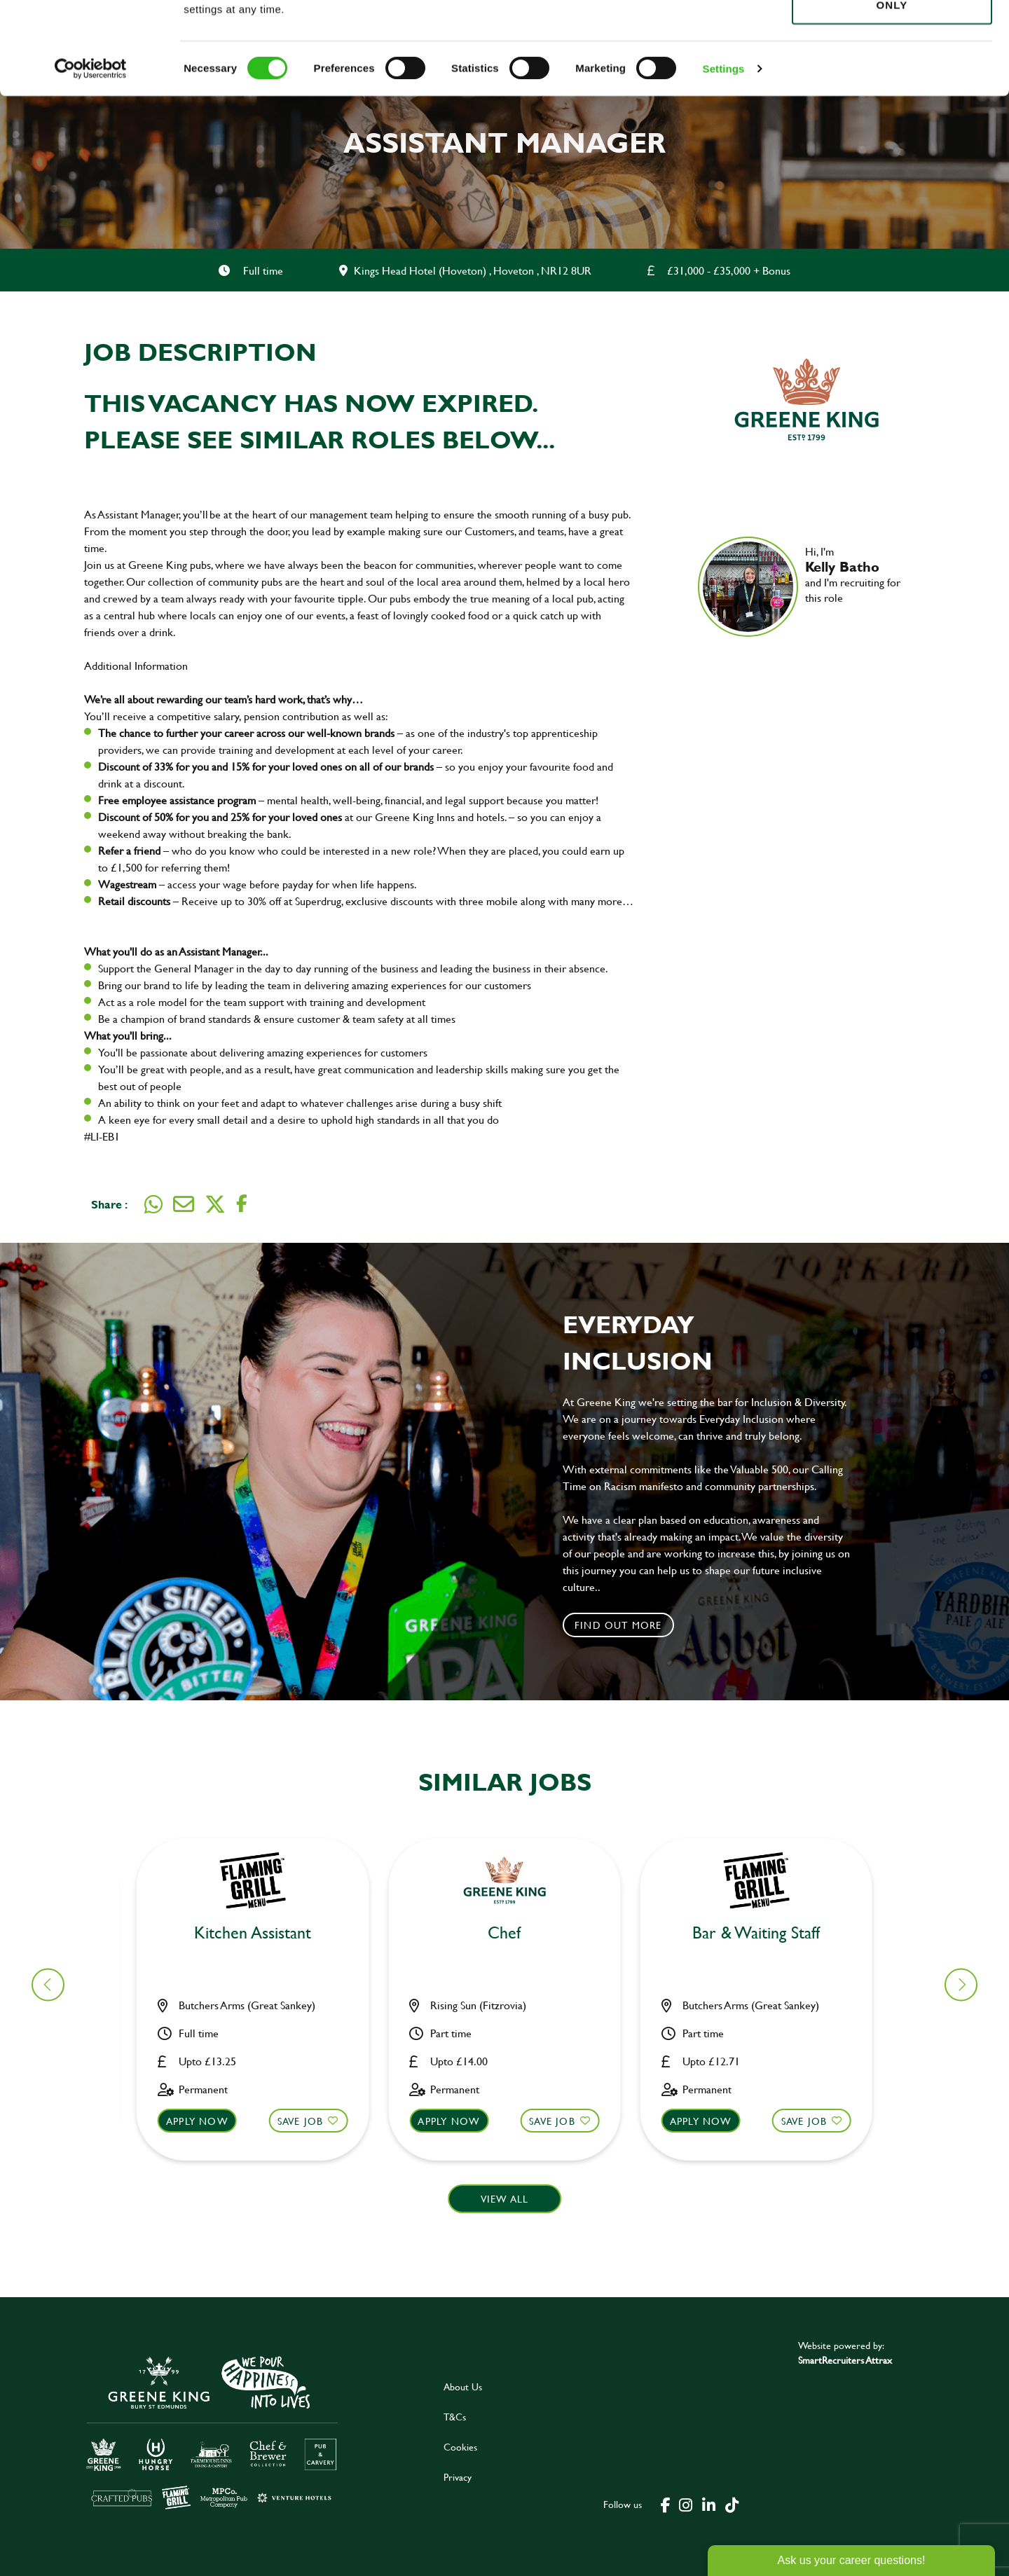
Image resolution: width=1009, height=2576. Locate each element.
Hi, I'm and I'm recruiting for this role (855, 574)
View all (505, 2198)
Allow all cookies (891, 36)
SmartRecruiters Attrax (845, 2360)
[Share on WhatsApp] (153, 1204)
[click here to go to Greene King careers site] (212, 2431)
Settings (724, 161)
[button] (961, 1984)
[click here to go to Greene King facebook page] (665, 2504)
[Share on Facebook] (241, 1204)
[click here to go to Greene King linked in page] (708, 2504)
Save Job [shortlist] (309, 2121)
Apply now (205, 2121)
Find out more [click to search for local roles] (618, 1625)
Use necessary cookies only (892, 89)
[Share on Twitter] (215, 1204)
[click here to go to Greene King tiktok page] (731, 2504)
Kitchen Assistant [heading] (261, 1933)
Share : (109, 1204)
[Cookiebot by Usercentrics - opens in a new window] (90, 161)
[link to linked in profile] (816, 617)
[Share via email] (183, 1204)
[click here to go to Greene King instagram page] (685, 2504)
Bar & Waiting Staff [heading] (513, 1933)
